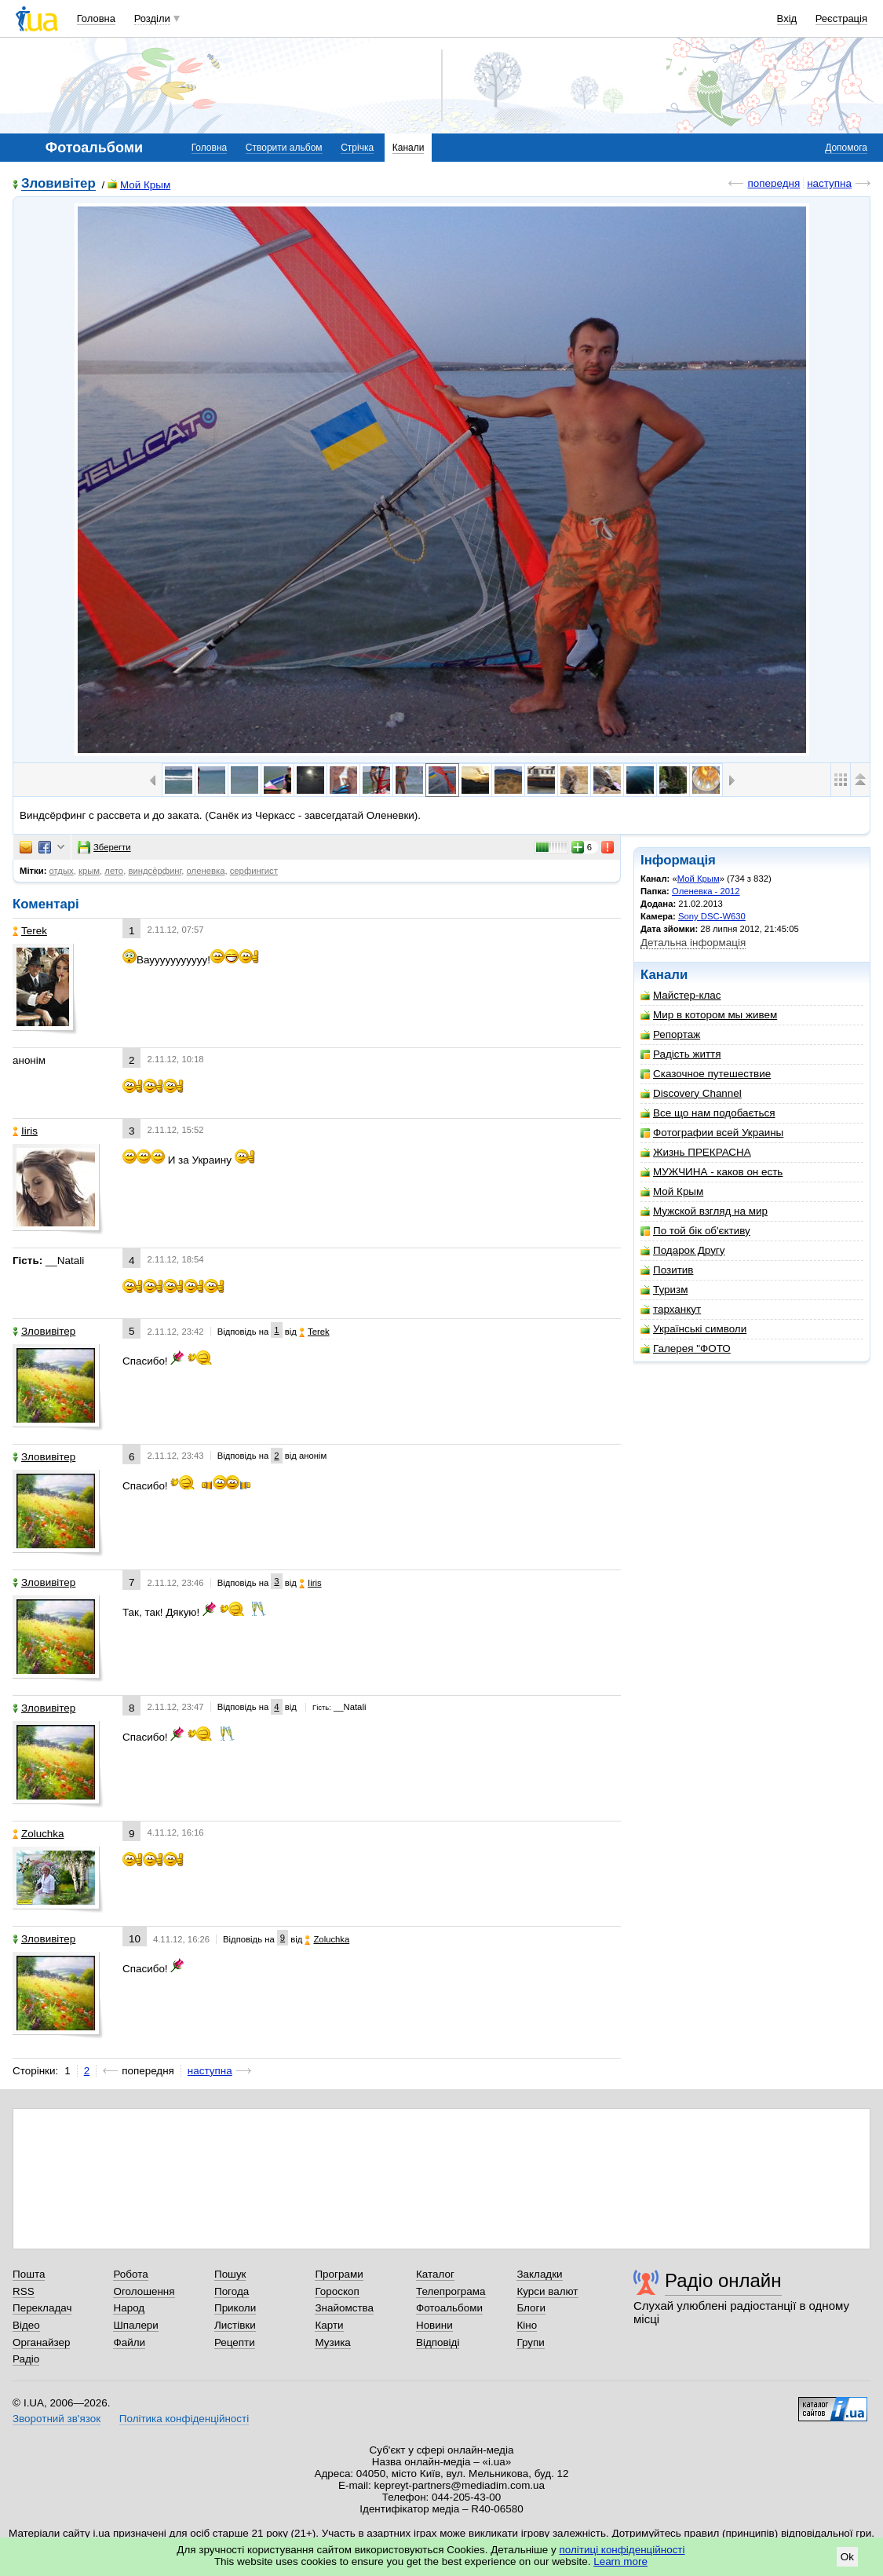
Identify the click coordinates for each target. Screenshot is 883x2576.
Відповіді (438, 2342)
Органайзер (41, 2342)
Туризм (664, 1289)
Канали (408, 147)
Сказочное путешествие (705, 1074)
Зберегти (104, 847)
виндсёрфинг (154, 870)
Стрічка (357, 147)
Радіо (26, 2359)
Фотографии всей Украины (711, 1132)
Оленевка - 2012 (706, 891)
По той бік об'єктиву (695, 1231)
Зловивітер (58, 184)
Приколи (235, 2308)
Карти (329, 2325)
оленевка (206, 870)
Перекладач (42, 2308)
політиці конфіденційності (622, 2550)
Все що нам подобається (707, 1113)
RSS (24, 2291)
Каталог (435, 2274)
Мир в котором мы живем (708, 1015)
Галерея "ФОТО (685, 1348)
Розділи (152, 18)
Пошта (29, 2274)
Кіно (526, 2325)
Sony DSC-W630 (712, 916)
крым (89, 870)
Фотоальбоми (449, 2308)
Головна (96, 18)
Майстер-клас (680, 995)
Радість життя (680, 1054)
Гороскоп (337, 2291)
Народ (128, 2308)
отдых (61, 870)
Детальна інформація (693, 942)
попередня (773, 183)
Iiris (25, 1131)
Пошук (230, 2274)
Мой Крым (139, 185)
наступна (829, 183)
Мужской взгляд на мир (704, 1211)
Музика (332, 2342)
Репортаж (670, 1034)
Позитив (666, 1270)
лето (113, 870)
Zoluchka (38, 1834)
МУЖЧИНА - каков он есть (711, 1172)
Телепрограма (451, 2291)
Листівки (235, 2325)
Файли (129, 2342)
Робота (130, 2274)
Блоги (530, 2308)
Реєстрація (841, 18)
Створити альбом (284, 147)
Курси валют (547, 2291)
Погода (231, 2291)
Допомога (846, 147)
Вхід (787, 18)
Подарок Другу (682, 1250)
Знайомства (344, 2308)
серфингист (254, 870)
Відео (26, 2325)
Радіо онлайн (723, 2280)
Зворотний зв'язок (56, 2418)
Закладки (539, 2274)
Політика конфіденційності (184, 2418)
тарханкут (670, 1309)
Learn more (620, 2561)
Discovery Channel (691, 1093)
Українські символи (693, 1329)
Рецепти (234, 2342)
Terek (30, 931)
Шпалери (135, 2325)
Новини (434, 2325)
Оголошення (143, 2291)
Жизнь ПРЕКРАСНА (695, 1152)
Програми (339, 2274)
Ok (847, 2557)
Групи (530, 2342)
